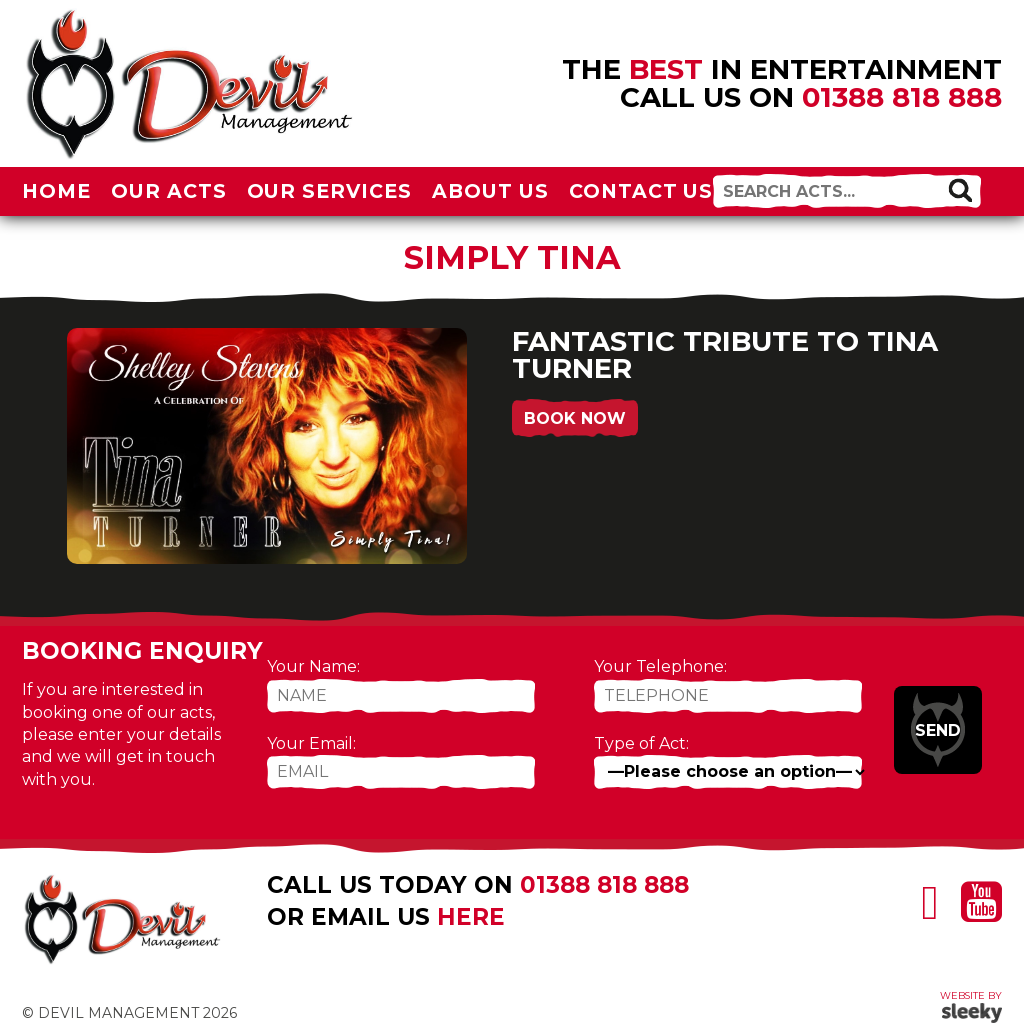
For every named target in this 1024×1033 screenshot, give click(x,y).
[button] (960, 190)
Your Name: (313, 666)
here (471, 917)
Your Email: (311, 743)
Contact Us (641, 191)
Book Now (575, 418)
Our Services (330, 191)
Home (56, 191)
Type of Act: (641, 743)
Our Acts (169, 191)
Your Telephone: (660, 666)
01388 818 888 (902, 97)
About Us (490, 191)
